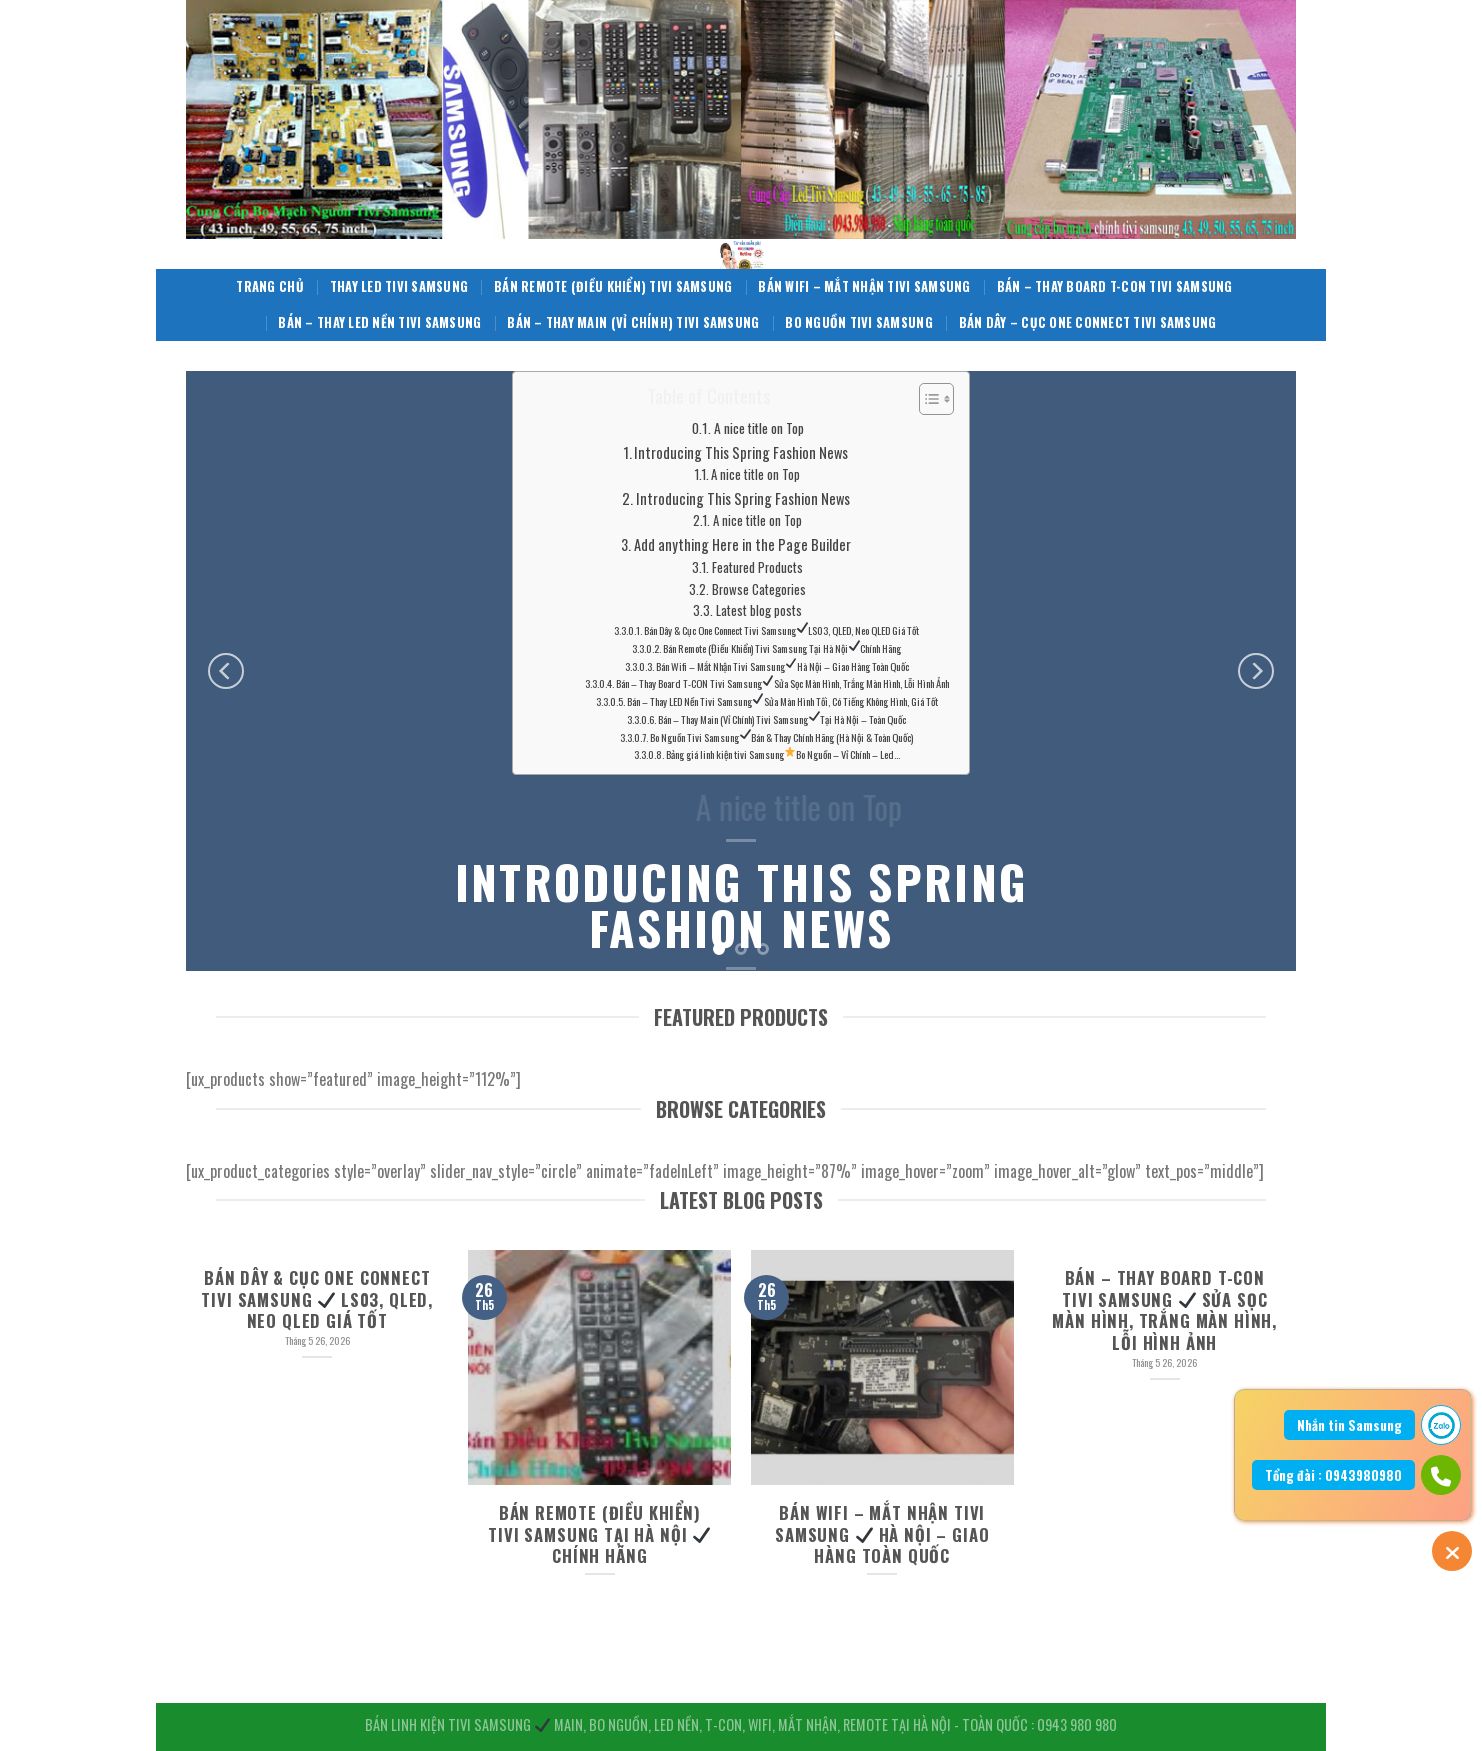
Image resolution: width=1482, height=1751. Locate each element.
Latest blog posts (759, 610)
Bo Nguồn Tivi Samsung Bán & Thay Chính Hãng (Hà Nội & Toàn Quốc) (781, 737)
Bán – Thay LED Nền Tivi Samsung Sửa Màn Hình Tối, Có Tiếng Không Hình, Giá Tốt (782, 701)
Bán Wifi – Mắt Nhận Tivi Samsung (864, 286)
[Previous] (226, 671)
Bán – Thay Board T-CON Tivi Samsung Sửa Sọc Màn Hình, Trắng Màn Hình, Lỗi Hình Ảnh (782, 684)
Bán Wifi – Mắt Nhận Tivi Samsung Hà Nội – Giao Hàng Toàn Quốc (782, 666)
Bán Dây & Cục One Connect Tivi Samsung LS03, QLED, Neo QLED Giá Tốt (781, 630)
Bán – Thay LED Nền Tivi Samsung (379, 322)
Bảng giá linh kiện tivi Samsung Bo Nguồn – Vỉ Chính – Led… (783, 754)
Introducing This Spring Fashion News (741, 452)
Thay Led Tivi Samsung (399, 286)
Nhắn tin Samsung (1349, 1425)
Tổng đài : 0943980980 (1333, 1475)
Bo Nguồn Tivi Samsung (858, 322)
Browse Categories (759, 589)
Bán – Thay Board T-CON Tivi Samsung (1115, 286)
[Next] (1256, 671)
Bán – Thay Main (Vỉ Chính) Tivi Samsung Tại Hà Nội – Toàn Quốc (782, 719)
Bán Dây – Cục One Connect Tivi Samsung (1088, 322)
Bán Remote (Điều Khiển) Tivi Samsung (613, 286)
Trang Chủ (269, 286)
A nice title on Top (759, 428)
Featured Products (757, 567)
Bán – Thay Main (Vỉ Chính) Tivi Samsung (633, 322)
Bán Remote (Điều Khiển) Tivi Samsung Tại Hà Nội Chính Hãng (782, 648)
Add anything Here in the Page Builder (742, 544)
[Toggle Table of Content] (926, 399)
